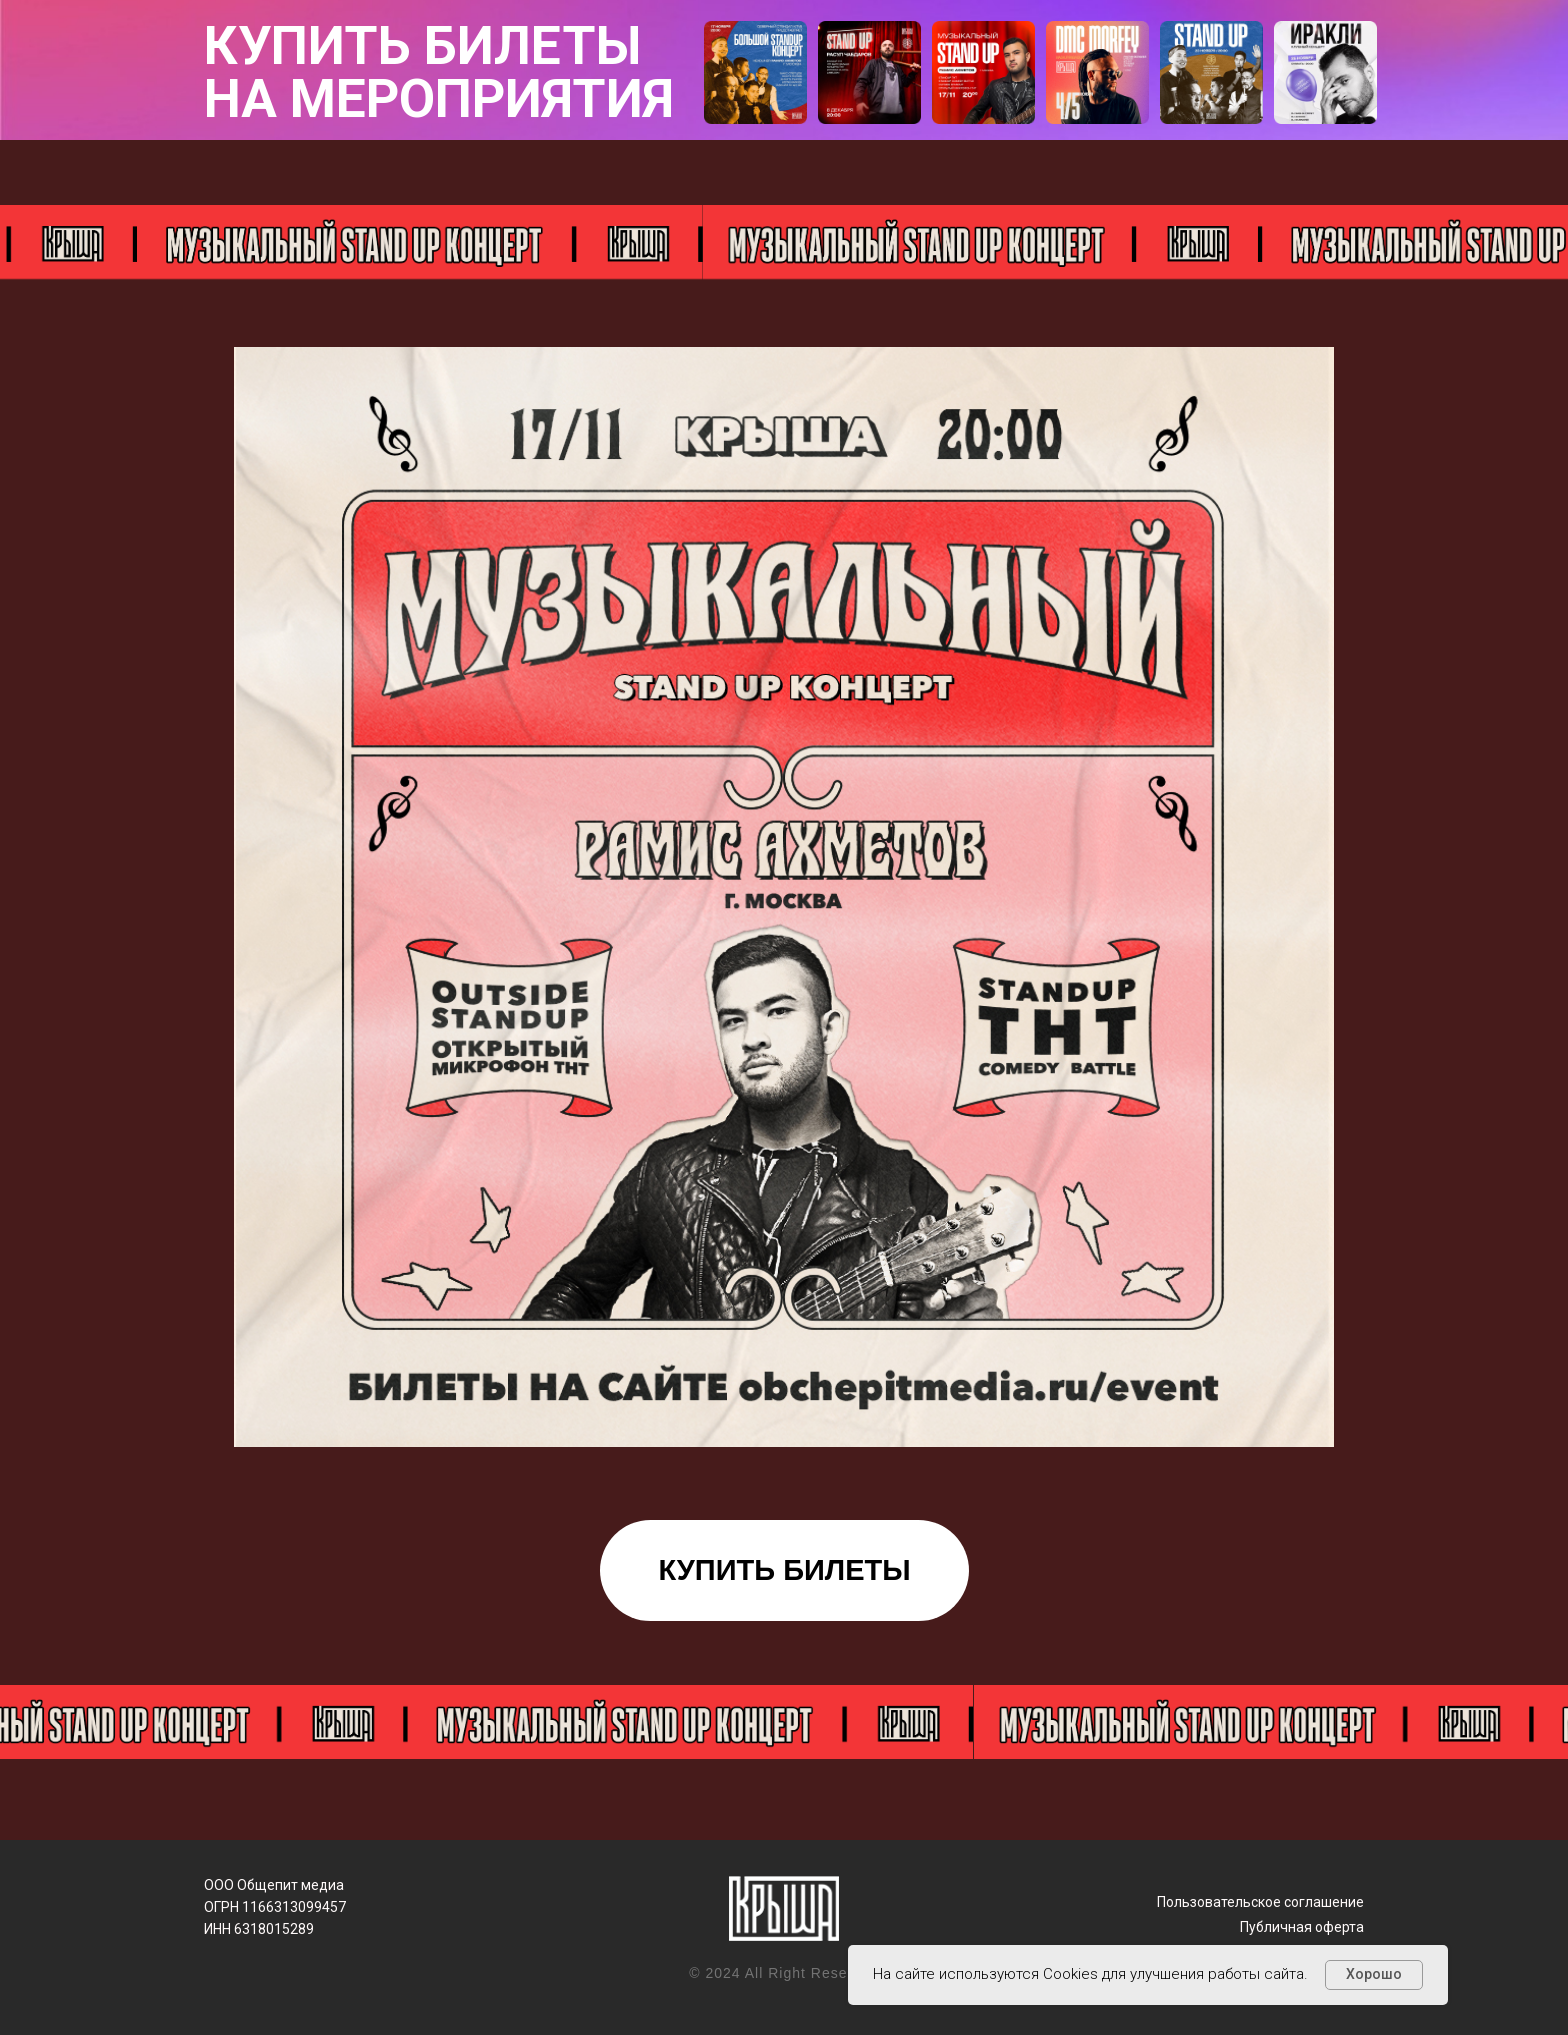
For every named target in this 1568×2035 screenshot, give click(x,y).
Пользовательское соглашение (1260, 1902)
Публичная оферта (1302, 1927)
